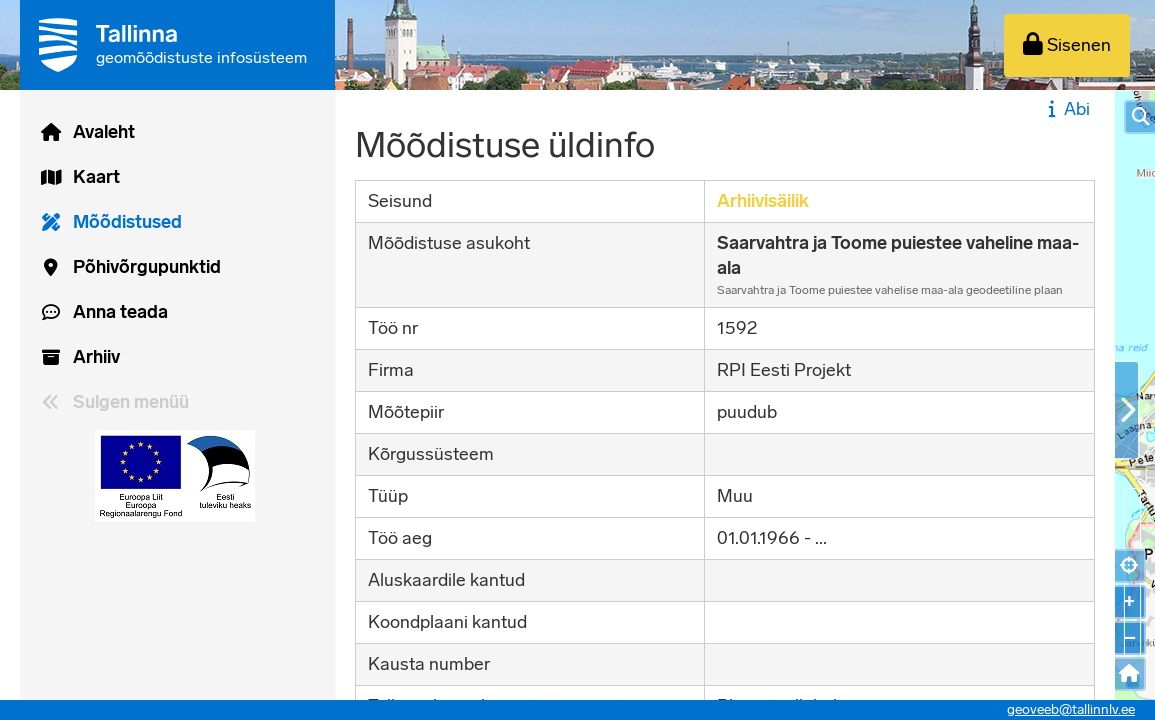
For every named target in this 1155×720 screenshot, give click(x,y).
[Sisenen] (1067, 45)
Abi (1066, 109)
